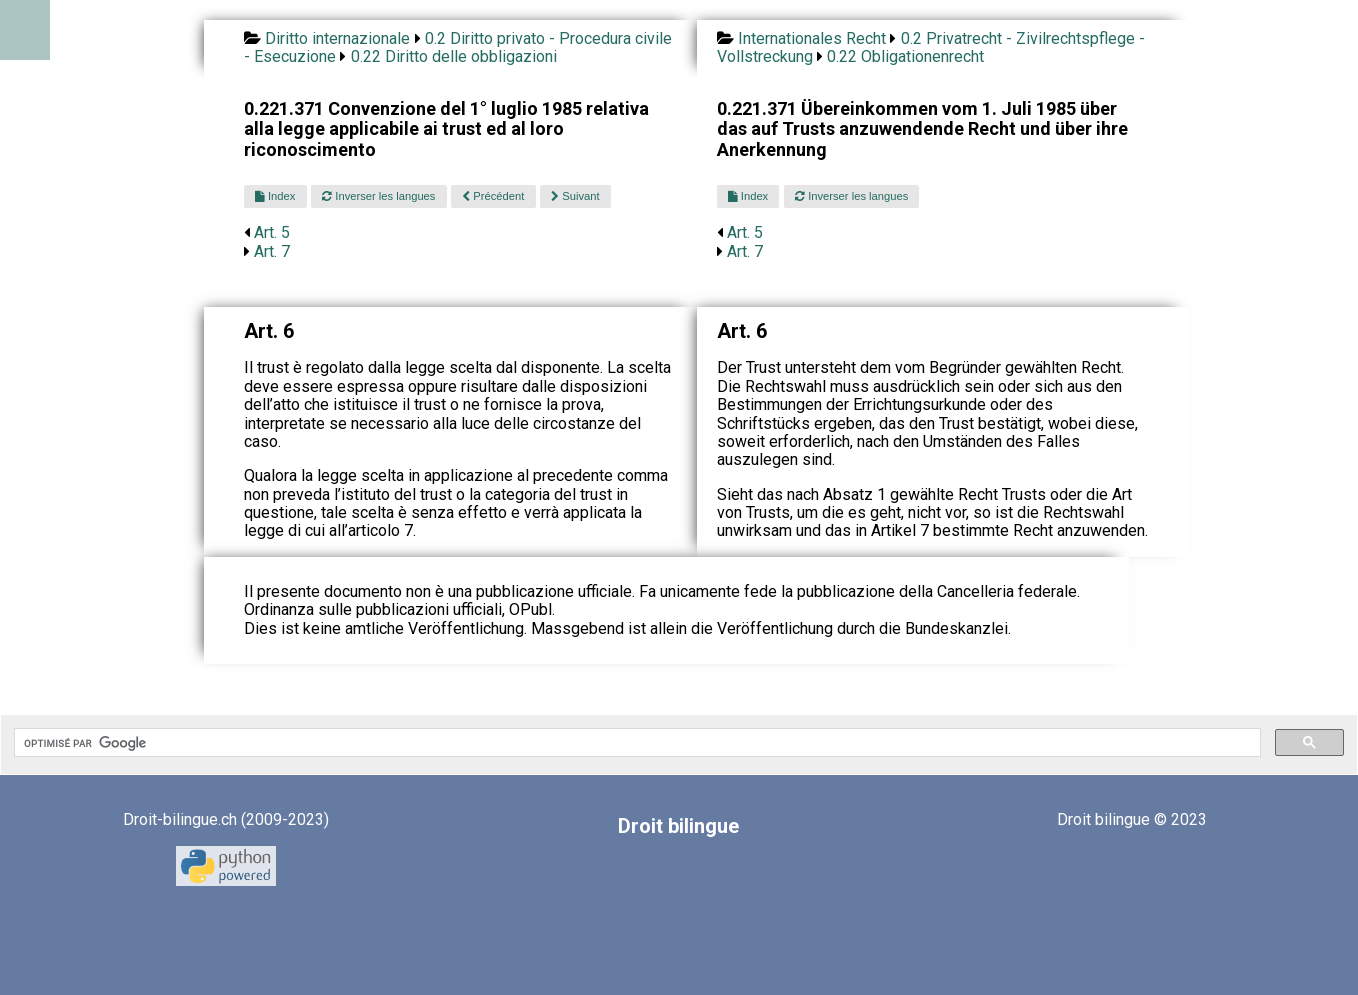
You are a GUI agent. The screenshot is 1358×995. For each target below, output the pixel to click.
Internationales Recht (812, 38)
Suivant (575, 196)
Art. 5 (272, 232)
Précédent (493, 196)
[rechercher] (635, 743)
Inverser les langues (378, 196)
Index (275, 196)
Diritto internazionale (337, 38)
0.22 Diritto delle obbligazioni (454, 56)
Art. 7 (272, 251)
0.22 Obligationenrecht (905, 56)
